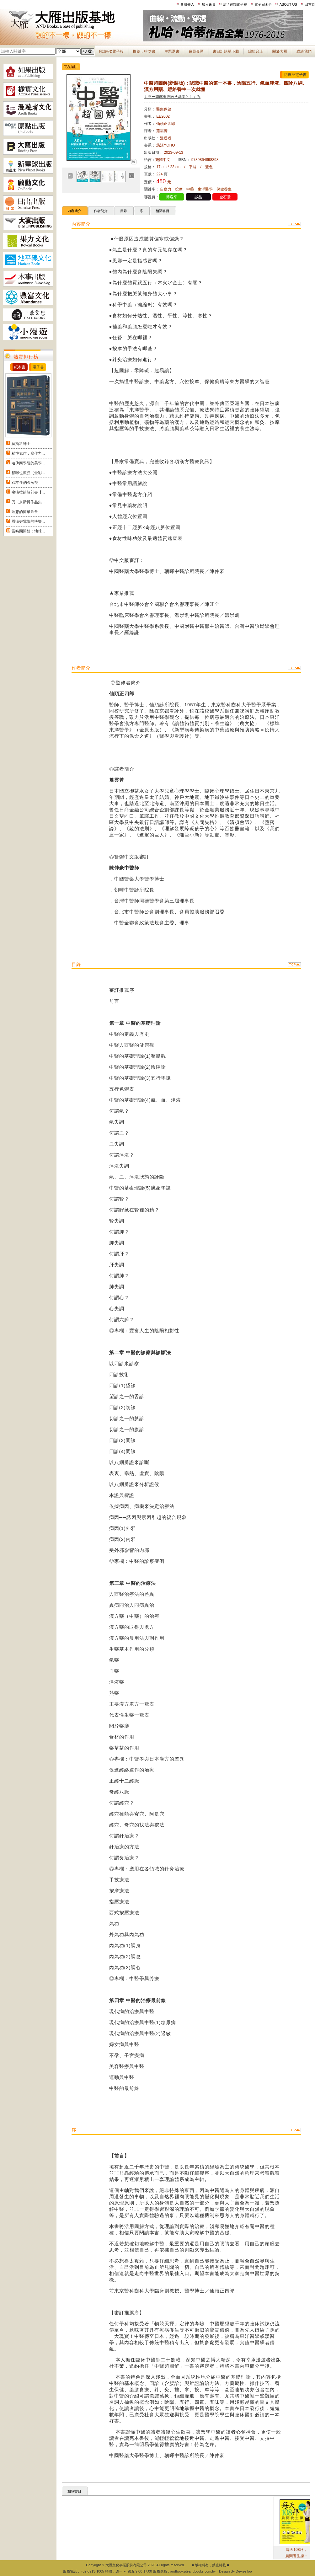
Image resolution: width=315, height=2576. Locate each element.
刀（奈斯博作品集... (28, 502)
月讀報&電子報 (111, 51)
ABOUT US (288, 4)
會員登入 (187, 4)
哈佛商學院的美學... (28, 463)
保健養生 (224, 189)
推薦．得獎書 (144, 51)
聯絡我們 (304, 51)
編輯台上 (255, 51)
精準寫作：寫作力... (28, 453)
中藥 (190, 189)
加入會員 (209, 4)
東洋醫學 (205, 189)
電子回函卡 (263, 4)
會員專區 (196, 51)
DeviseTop (244, 2571)
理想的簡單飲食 (25, 512)
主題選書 (171, 51)
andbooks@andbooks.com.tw (193, 2571)
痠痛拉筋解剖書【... (28, 492)
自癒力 (165, 189)
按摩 (179, 189)
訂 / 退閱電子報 (235, 4)
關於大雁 (279, 51)
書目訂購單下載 (226, 51)
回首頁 (310, 4)
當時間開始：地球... (28, 531)
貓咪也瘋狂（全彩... (28, 473)
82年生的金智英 (25, 482)
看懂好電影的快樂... (28, 521)
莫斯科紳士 (21, 443)
